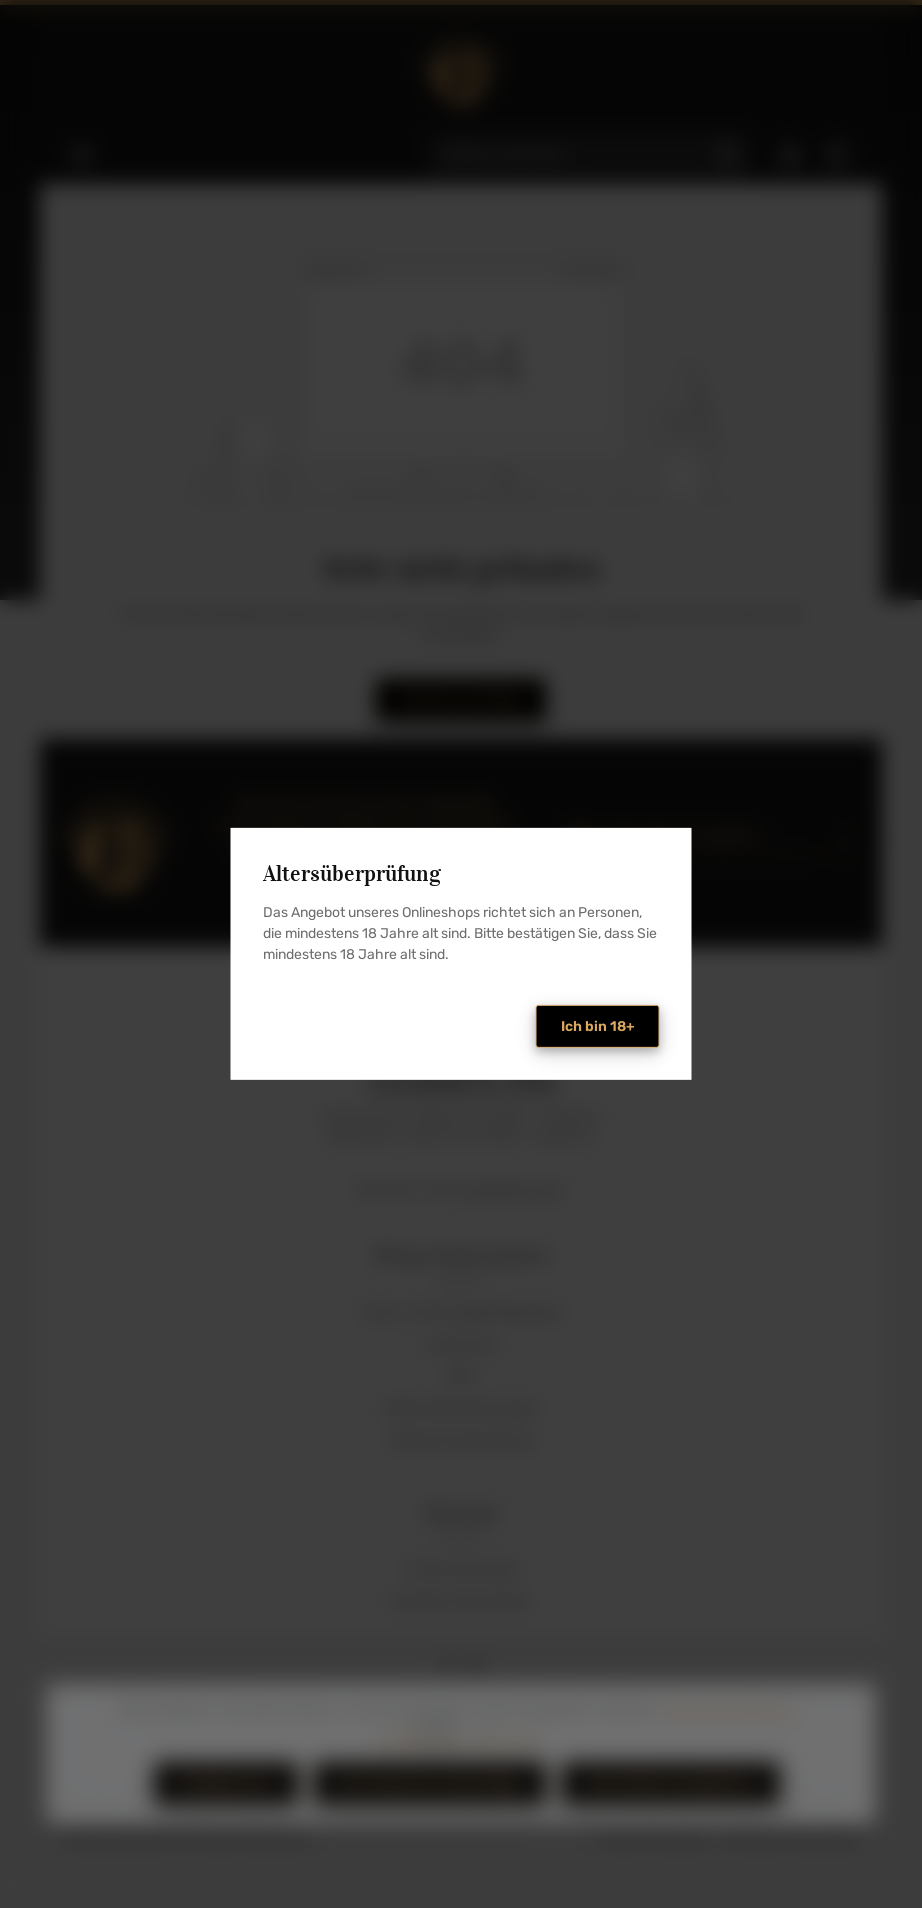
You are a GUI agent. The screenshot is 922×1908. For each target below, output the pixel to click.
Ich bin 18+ (598, 1026)
